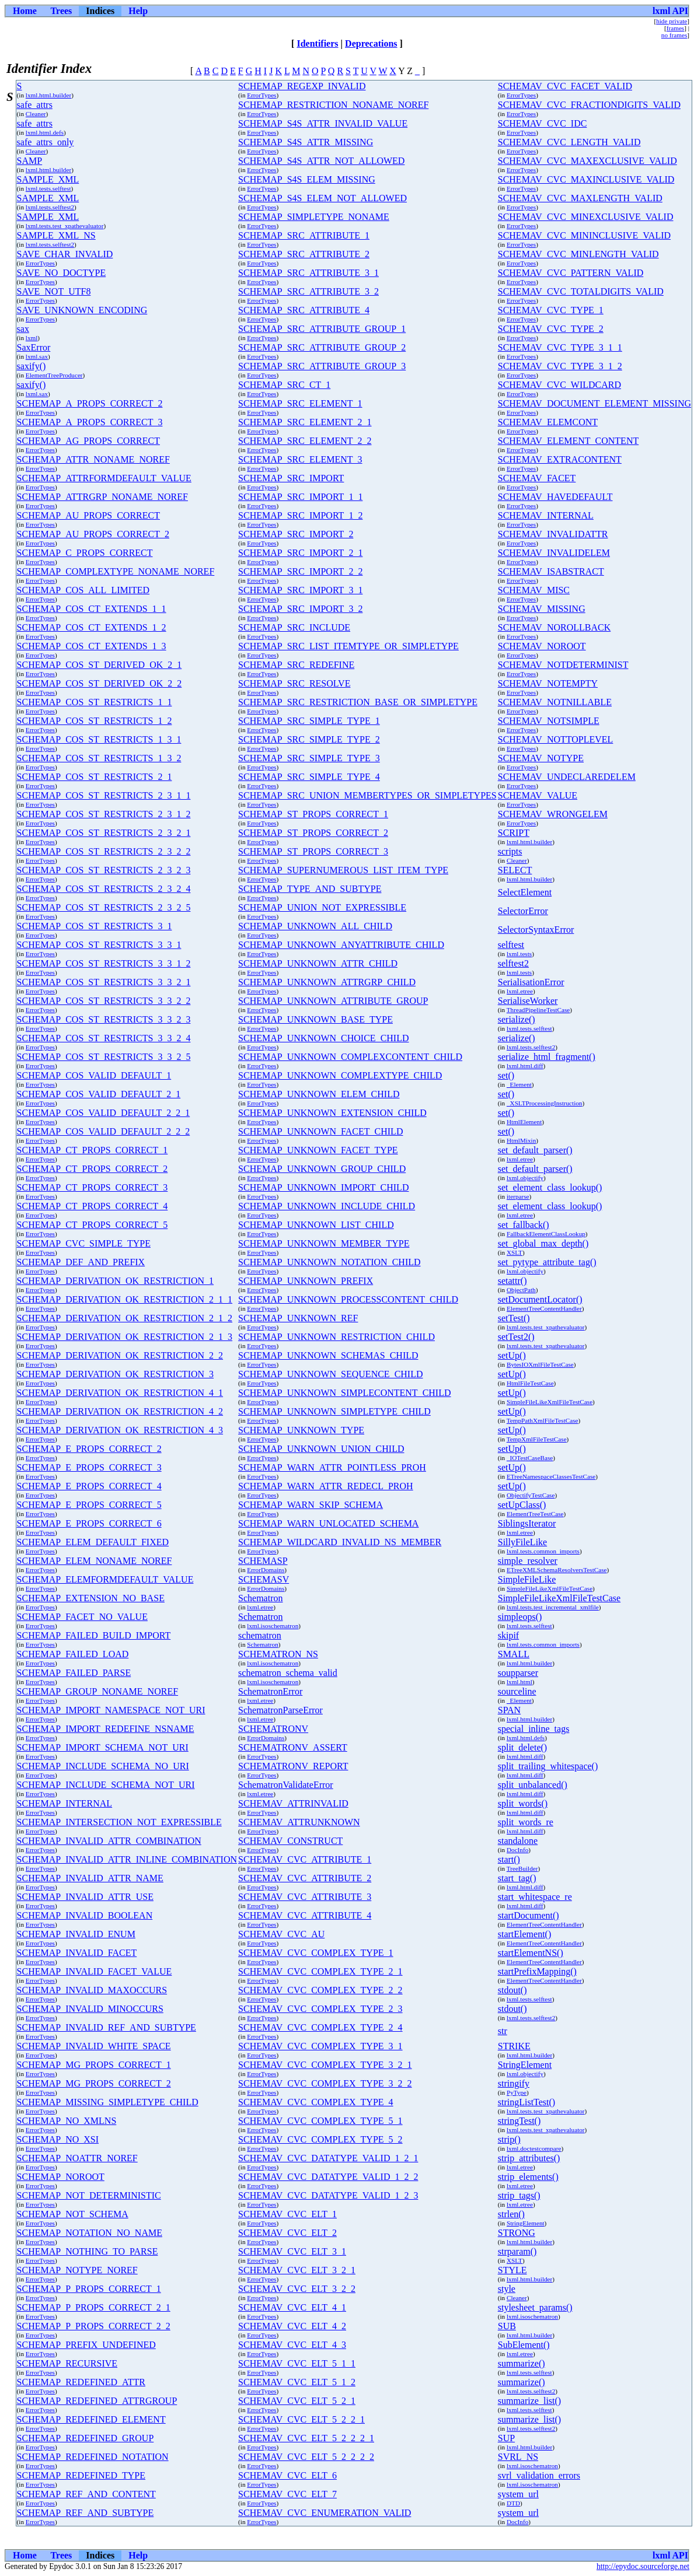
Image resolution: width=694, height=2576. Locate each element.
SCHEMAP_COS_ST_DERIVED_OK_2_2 (99, 683)
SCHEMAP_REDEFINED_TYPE (81, 2475)
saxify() (31, 366)
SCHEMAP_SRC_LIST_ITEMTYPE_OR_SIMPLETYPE (348, 646)
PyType (516, 2092)
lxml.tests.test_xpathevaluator (65, 225)
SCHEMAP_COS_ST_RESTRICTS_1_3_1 (99, 739)
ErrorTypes (261, 95)
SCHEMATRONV (273, 1729)
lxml (32, 337)
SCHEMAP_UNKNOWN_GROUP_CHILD (322, 1169)
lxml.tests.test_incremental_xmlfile (553, 1607)
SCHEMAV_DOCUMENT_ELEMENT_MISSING (594, 403)
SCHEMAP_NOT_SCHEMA (72, 2214)
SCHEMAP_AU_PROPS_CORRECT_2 (93, 534)
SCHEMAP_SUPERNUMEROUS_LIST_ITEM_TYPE (343, 870)
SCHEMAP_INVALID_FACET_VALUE (94, 1971)
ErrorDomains (265, 1569)
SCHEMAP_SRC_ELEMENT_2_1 (304, 422)
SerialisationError (531, 982)
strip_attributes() (529, 2158)
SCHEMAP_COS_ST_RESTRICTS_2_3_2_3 (104, 870)
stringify (513, 2083)
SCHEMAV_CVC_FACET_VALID (565, 86)
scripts (510, 851)
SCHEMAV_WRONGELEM (553, 814)
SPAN (509, 1710)
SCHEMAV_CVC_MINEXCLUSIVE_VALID (586, 217)
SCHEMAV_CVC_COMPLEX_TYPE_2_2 (320, 1990)
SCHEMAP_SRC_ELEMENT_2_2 (304, 441)
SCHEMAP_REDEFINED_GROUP (85, 2438)
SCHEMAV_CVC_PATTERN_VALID (571, 273)
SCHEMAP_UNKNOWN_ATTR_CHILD (317, 963)
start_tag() (517, 1878)
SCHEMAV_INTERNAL (546, 515)
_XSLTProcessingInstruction (544, 1103)
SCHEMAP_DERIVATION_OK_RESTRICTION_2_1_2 (125, 1318)
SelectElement (525, 892)
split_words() (522, 1803)
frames (675, 28)
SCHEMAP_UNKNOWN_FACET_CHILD (320, 1131)
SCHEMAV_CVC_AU (281, 1934)
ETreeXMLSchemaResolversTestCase (557, 1569)
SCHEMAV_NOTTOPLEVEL (555, 739)
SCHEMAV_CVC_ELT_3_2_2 (296, 2289)
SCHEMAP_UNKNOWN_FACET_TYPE (318, 1150)
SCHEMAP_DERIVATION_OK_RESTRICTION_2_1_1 (125, 1299)
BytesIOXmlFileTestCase (540, 1364)
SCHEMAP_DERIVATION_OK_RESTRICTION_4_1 (120, 1393)
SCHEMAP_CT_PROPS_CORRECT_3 (92, 1187)
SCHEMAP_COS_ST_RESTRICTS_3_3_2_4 (104, 1038)
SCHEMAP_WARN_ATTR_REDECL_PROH (325, 1486)
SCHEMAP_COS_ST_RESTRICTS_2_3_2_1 (104, 833)
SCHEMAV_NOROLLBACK (554, 627)
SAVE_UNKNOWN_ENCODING (82, 310)
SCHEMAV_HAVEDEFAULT (555, 497)
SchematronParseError (280, 1710)
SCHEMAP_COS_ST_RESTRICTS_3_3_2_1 (104, 982)
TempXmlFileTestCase (537, 1439)
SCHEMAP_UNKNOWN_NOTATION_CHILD (329, 1262)
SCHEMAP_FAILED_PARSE (74, 1673)
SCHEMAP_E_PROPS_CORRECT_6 (89, 1523)
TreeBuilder (522, 1868)
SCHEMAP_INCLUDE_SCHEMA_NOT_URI (106, 1785)
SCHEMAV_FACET (537, 478)
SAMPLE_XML (48, 179)
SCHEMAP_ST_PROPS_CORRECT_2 (313, 833)
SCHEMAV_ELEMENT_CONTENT (568, 441)
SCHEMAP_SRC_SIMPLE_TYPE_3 (309, 758)
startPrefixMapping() (537, 1971)
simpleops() (520, 1617)
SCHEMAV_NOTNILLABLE (555, 702)
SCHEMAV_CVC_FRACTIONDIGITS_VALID (589, 105)
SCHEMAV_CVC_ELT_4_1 (292, 2307)
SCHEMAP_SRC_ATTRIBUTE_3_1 (308, 273)
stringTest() (519, 2121)
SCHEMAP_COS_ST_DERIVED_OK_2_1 (99, 665)
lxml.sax (37, 356)
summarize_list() (529, 2401)
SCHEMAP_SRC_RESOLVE (294, 683)
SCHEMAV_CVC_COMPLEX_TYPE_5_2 (320, 2139)
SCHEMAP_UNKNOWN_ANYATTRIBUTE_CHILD (341, 945)
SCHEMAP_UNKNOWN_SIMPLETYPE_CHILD (334, 1411)
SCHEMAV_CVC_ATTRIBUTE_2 (304, 1878)
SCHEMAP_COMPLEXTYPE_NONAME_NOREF (116, 571)
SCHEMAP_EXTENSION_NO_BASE (91, 1598)
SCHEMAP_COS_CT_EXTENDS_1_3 (91, 646)
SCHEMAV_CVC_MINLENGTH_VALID (578, 254)
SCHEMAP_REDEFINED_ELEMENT (91, 2419)
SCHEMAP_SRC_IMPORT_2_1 (300, 553)
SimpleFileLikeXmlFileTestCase (549, 1401)
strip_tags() (519, 2195)
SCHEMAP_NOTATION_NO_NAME (89, 2233)
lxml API (670, 11)
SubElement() (524, 2345)
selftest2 (513, 963)
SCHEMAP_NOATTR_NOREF (77, 2158)
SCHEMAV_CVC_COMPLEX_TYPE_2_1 (320, 1971)
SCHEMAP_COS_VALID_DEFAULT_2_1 (99, 1094)
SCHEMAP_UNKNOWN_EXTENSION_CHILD (332, 1113)
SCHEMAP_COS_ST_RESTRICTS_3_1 (94, 926)
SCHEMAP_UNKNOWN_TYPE (301, 1430)
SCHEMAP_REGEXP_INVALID (301, 86)
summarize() (521, 2363)
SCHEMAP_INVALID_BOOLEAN (85, 1915)
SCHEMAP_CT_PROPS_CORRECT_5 (92, 1225)
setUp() (512, 1355)
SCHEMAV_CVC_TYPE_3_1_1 (560, 347)
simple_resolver (527, 1561)
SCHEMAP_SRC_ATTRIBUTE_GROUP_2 (322, 347)
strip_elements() (528, 2177)
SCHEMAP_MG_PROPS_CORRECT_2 (94, 2083)
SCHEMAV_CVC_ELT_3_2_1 (296, 2270)
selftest (511, 945)
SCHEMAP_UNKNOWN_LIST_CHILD (316, 1225)
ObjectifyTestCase (530, 1495)
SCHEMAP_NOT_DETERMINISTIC (89, 2195)
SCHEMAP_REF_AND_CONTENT (86, 2494)
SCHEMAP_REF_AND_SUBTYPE (85, 2513)
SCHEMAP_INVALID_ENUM (76, 1934)
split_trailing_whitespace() (548, 1766)
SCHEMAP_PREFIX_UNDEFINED (86, 2345)
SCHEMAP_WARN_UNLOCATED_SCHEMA (328, 1523)
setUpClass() (522, 1505)
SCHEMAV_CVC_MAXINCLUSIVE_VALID (586, 179)
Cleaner (36, 113)
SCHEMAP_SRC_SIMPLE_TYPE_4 (309, 777)
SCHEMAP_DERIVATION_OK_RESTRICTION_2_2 (120, 1355)
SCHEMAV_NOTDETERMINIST (563, 665)
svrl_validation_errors (539, 2475)
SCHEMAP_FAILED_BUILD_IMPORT (94, 1635)
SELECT (515, 870)
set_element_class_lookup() (550, 1187)
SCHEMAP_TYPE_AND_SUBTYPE (309, 889)
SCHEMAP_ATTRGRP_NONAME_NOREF (102, 497)
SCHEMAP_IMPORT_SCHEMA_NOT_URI (103, 1747)
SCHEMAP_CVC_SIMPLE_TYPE (84, 1243)
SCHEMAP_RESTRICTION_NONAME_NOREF (333, 105)
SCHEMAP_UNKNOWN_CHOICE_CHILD (323, 1038)
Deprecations (371, 43)
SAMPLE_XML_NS (56, 235)
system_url (518, 2494)
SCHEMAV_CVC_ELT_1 (287, 2214)
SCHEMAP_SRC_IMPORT (291, 478)
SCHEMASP (262, 1561)
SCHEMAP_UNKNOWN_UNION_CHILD (321, 1449)
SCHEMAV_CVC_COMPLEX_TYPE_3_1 (320, 2046)
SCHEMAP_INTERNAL (65, 1803)
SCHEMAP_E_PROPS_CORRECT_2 (89, 1449)
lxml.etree (520, 991)
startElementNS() (530, 1953)
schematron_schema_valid (287, 1673)
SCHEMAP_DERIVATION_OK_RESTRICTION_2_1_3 (125, 1337)
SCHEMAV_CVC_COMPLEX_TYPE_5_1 (320, 2121)
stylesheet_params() (535, 2307)
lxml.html (519, 1681)
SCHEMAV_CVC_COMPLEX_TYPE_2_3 (320, 2009)
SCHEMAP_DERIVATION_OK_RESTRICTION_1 (115, 1281)
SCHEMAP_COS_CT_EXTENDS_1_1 (91, 609)
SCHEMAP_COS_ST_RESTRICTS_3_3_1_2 (104, 963)
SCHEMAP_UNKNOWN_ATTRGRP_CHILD (327, 982)
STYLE (512, 2270)
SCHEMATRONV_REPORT (293, 1766)
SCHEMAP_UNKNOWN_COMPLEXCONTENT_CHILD (350, 1057)
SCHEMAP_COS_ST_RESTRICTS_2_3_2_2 (104, 851)
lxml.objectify (525, 1177)
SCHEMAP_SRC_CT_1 (284, 385)
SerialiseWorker (528, 1001)
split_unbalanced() (532, 1785)
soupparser (518, 1673)
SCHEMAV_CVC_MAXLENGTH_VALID (580, 198)
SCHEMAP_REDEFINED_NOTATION (93, 2457)
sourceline (517, 1691)
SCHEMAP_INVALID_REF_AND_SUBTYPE (106, 2027)
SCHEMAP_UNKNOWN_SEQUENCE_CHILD (330, 1374)
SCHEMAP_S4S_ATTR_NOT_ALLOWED (321, 161)
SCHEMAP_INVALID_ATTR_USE (85, 1897)
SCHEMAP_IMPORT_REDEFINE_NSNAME (105, 1729)
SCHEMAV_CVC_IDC (542, 123)
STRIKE (514, 2046)
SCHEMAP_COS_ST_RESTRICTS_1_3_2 (99, 758)
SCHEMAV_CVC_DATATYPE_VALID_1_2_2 (328, 2177)
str (502, 2031)
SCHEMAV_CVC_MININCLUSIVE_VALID (584, 235)
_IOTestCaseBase (530, 1457)
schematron (259, 1635)
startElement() (525, 1934)
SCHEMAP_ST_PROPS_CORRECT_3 (313, 851)
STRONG (516, 2233)
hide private (671, 21)
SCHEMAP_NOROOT (60, 2177)
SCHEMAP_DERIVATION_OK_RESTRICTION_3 (115, 1374)
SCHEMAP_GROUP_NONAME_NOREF (97, 1691)
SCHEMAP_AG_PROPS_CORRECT (88, 441)
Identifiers (317, 43)
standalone (518, 1841)
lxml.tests (519, 953)
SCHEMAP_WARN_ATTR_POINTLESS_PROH (332, 1467)
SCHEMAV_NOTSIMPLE (548, 721)
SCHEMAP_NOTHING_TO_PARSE (87, 2251)
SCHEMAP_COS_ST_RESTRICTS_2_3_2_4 (104, 889)
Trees (61, 11)
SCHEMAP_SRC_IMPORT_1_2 (300, 515)
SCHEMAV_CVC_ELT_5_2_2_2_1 (306, 2438)
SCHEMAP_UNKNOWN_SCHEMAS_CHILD (328, 1355)
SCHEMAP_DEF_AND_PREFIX (81, 1262)
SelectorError (523, 911)
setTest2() (516, 1337)
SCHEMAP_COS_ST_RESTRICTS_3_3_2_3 (104, 1019)
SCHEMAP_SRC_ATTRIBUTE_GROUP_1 (322, 329)
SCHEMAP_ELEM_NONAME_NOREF (94, 1561)
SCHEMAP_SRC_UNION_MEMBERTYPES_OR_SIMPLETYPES (367, 795)
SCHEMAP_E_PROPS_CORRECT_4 (89, 1486)
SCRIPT (513, 833)
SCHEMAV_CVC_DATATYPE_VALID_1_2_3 (328, 2195)
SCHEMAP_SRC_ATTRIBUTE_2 (303, 254)
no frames (674, 35)
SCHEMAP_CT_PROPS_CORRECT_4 (92, 1206)
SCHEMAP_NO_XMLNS (67, 2121)
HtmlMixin (521, 1140)
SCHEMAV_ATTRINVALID (293, 1803)
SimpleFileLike (527, 1579)
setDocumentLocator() (540, 1299)
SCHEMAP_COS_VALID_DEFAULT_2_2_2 (103, 1131)
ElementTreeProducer (54, 375)
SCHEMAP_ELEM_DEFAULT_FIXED (93, 1542)
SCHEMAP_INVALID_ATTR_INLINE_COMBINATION (127, 1859)
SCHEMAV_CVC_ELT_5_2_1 (296, 2401)
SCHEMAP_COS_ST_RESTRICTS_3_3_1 (99, 945)
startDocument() (528, 1915)
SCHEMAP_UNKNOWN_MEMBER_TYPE (323, 1243)
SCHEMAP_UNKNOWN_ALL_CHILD (315, 926)
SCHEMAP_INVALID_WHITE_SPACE (94, 2046)
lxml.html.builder (48, 95)
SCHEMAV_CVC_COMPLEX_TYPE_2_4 (320, 2027)
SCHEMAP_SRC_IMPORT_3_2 (300, 609)
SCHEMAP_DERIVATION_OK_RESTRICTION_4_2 (120, 1411)
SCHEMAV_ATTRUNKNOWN (299, 1822)
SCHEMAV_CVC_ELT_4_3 (292, 2345)
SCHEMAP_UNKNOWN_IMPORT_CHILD (323, 1187)
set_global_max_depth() (543, 1243)
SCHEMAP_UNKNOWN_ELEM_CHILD (318, 1094)
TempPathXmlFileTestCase (542, 1420)
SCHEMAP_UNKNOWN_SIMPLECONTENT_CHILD (344, 1393)
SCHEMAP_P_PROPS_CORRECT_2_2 (93, 2326)
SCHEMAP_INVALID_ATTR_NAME (90, 1878)
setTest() (514, 1318)
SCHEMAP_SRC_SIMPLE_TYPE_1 (309, 721)
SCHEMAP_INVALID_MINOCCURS (90, 2009)
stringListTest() (526, 2102)
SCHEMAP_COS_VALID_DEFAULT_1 (94, 1075)
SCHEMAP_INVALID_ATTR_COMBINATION (109, 1841)
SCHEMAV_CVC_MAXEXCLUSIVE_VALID (587, 161)
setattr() (512, 1281)
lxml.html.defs (45, 132)
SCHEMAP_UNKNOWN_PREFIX (305, 1281)
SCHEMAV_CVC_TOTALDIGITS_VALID (581, 291)
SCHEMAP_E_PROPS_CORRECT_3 (89, 1467)
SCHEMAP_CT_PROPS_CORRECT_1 (92, 1150)
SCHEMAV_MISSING (541, 609)
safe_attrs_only (45, 142)
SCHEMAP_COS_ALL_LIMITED (83, 590)
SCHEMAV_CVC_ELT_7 (287, 2494)
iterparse (518, 1196)
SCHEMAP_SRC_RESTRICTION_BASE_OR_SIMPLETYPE (357, 702)
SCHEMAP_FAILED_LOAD (73, 1654)
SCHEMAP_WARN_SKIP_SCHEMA (310, 1505)
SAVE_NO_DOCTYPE (61, 273)
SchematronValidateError (285, 1785)
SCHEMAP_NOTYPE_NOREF (77, 2270)
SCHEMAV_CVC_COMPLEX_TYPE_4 (315, 2102)
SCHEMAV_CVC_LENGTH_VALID (569, 142)
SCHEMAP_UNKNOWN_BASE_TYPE (315, 1019)
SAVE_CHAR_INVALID (65, 254)
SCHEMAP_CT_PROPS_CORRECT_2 (92, 1169)
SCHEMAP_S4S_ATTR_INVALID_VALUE (322, 123)
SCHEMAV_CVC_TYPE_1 (551, 310)
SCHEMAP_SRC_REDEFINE (296, 665)
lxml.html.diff (525, 1065)
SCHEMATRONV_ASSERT (292, 1747)
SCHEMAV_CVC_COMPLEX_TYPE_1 (315, 1953)
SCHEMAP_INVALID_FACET (77, 1953)
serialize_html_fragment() (546, 1057)
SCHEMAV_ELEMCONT (548, 422)
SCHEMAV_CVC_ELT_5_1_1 (296, 2363)
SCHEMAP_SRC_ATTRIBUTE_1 (303, 235)
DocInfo (517, 1849)
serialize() (516, 1019)
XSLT (514, 1252)
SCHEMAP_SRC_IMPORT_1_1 (300, 497)
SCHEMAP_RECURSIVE (67, 2363)
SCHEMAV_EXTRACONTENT (560, 459)
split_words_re (525, 1822)
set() (506, 1075)
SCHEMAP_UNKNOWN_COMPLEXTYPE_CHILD (340, 1075)
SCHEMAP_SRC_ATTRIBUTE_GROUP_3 (322, 366)
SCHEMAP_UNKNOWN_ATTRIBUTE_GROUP (333, 1001)
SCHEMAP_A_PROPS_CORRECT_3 (90, 422)
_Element (519, 1084)
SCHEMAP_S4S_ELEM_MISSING (306, 179)
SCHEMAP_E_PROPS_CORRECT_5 (89, 1505)
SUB (507, 2326)
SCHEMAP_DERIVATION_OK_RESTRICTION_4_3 (120, 1430)
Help (138, 11)
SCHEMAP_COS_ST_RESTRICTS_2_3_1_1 (104, 795)
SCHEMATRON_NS (278, 1654)
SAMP (30, 161)
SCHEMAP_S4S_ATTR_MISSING (305, 142)
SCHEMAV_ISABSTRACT (551, 571)
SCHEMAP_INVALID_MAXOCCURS (92, 1990)
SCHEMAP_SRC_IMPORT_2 (295, 534)
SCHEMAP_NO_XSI (58, 2139)
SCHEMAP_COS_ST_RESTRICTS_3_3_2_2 (104, 1001)
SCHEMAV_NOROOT (542, 646)
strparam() (517, 2251)
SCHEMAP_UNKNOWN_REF (298, 1318)
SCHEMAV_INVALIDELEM (554, 553)
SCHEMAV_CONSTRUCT (290, 1841)
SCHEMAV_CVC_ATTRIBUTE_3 (304, 1897)
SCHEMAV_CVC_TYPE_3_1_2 (560, 366)
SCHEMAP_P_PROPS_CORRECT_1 (89, 2289)
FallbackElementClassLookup (546, 1233)
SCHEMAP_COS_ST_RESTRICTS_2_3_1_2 (104, 814)
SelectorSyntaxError (536, 930)
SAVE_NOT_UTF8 (54, 291)
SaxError (34, 347)
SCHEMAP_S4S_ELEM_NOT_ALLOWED (322, 198)
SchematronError (270, 1691)
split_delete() (522, 1747)
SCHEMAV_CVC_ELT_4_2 (292, 2326)
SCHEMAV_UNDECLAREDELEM (567, 777)
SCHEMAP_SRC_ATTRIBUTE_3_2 (308, 291)
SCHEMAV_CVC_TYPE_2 (551, 329)
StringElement (525, 2065)
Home (25, 11)
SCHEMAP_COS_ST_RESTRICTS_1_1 (94, 702)
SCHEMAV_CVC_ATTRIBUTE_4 (304, 1915)
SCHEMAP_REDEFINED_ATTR (81, 2382)
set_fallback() (523, 1225)
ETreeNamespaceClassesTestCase (551, 1476)
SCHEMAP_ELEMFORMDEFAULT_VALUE (105, 1579)
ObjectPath (521, 1289)
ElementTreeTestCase (535, 1513)
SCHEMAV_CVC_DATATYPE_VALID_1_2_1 (328, 2158)
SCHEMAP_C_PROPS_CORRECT (85, 553)
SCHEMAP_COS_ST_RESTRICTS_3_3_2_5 (104, 1057)
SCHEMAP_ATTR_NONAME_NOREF (93, 459)
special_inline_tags (534, 1729)
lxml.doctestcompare (534, 2148)
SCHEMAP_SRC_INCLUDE (294, 627)
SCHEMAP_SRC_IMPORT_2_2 (300, 571)
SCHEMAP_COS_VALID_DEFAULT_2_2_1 (103, 1113)
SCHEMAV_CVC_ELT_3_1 (292, 2251)
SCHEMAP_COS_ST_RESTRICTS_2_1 (94, 777)
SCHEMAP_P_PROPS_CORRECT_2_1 (93, 2307)
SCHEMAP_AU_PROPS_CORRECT (88, 515)
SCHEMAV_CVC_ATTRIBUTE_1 (304, 1859)
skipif (508, 1635)
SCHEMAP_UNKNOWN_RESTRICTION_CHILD (336, 1337)
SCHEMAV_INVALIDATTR (553, 534)
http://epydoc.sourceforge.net (643, 2566)
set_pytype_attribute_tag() (547, 1262)
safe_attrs (35, 105)
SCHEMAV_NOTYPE (541, 758)
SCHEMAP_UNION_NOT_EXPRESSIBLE (322, 907)
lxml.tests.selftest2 (50, 207)
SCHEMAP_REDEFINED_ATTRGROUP (97, 2401)
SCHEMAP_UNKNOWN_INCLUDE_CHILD (326, 1206)
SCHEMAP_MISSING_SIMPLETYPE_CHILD (107, 2102)
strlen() (511, 2214)
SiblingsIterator (527, 1523)
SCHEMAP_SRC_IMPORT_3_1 (300, 590)
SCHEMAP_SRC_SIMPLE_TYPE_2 (309, 739)
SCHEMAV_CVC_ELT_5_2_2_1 (301, 2419)
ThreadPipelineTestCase (538, 1009)
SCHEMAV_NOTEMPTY (548, 683)
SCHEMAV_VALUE (537, 795)
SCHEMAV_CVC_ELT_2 (287, 2233)
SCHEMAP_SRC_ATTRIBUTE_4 (303, 310)
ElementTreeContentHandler (544, 1308)
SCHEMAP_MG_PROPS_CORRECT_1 (94, 2065)
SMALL (513, 1654)
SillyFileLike (522, 1542)
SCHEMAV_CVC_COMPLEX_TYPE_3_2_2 (325, 2083)
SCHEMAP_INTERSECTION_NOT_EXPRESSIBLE (119, 1822)
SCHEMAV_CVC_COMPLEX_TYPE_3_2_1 (325, 2065)
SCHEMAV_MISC (534, 590)
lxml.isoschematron (272, 1625)
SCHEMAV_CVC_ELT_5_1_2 (296, 2382)
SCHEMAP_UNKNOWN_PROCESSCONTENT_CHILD (348, 1299)
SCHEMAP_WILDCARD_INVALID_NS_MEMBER (339, 1542)
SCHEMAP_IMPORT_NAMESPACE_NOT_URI (111, 1710)
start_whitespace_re (535, 1897)
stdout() (512, 1990)
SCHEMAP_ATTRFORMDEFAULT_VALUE (104, 478)
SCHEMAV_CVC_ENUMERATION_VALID (324, 2513)
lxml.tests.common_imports (543, 1551)
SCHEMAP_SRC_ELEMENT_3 (300, 459)
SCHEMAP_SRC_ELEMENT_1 (300, 403)
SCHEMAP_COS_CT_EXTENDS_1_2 (91, 627)
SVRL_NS (518, 2457)
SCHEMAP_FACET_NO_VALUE (82, 1617)
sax (23, 329)
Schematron (260, 1598)
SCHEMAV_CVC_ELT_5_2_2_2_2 (306, 2457)
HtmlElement (524, 1121)
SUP (506, 2438)
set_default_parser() (535, 1150)
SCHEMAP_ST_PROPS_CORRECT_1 (313, 814)
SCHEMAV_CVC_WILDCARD (559, 385)
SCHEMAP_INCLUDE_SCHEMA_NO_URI (103, 1766)
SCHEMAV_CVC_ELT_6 (287, 2475)
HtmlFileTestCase (530, 1383)
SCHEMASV (263, 1579)
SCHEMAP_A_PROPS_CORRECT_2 (90, 403)
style (506, 2289)
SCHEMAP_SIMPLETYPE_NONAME (313, 217)
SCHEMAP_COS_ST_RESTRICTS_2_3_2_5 (104, 907)
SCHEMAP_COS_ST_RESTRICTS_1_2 (94, 721)
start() (509, 1859)
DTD (513, 2503)
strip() (509, 2139)
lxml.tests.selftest (48, 188)
